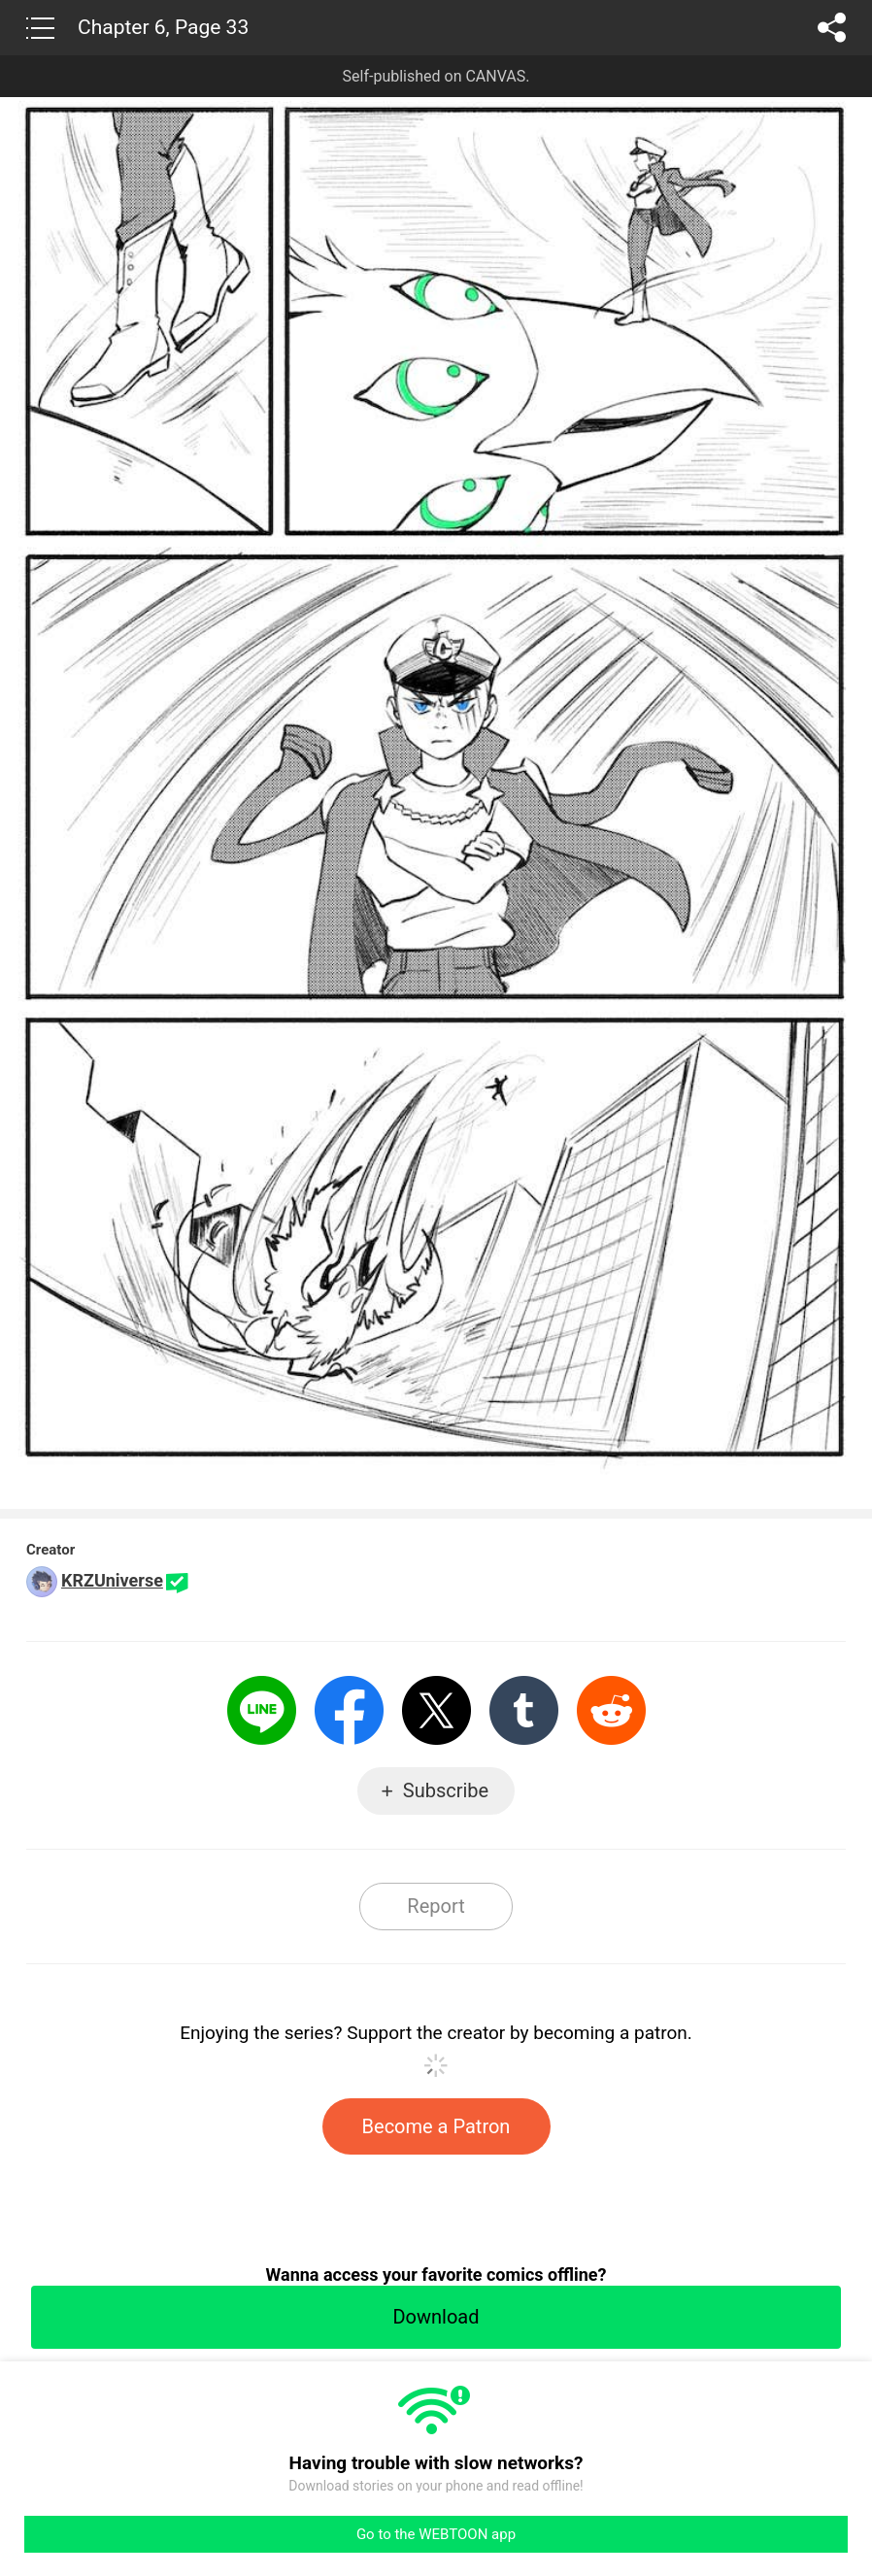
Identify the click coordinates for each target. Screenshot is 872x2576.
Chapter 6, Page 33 (163, 27)
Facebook (349, 1710)
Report (435, 1906)
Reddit (611, 1710)
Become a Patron (436, 2126)
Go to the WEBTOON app (436, 2534)
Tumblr (523, 1710)
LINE (261, 1710)
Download (435, 2316)
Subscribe (445, 1790)
